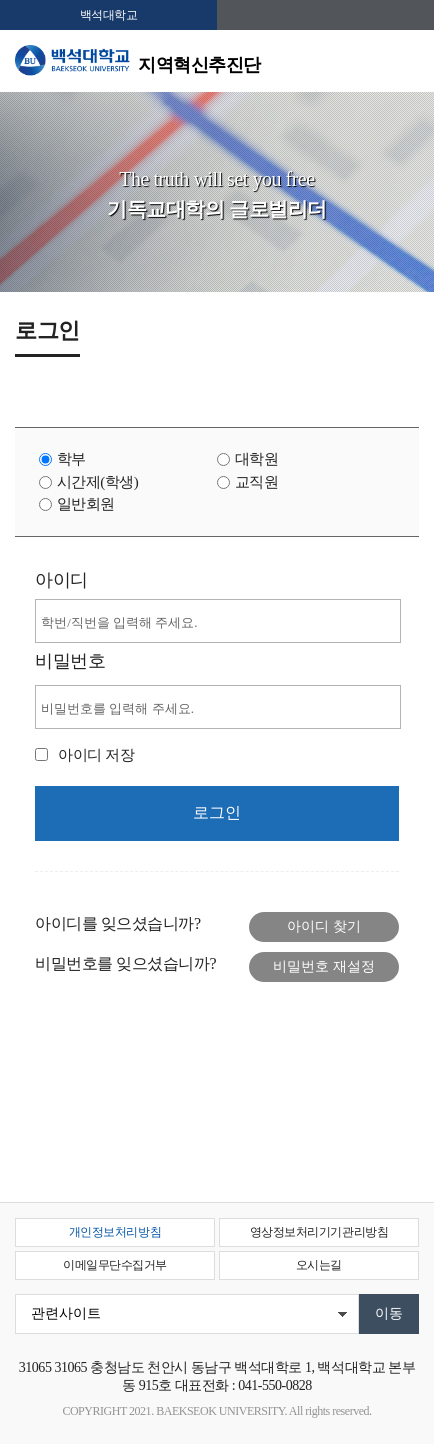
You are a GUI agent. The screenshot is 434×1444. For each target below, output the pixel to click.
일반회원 (86, 504)
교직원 (257, 482)
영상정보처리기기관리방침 (319, 1232)
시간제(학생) (98, 482)
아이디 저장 (96, 755)
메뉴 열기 (404, 62)
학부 (71, 459)
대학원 (257, 459)
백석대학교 (109, 15)
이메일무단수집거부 (115, 1265)
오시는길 (319, 1265)
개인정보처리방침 (115, 1232)
